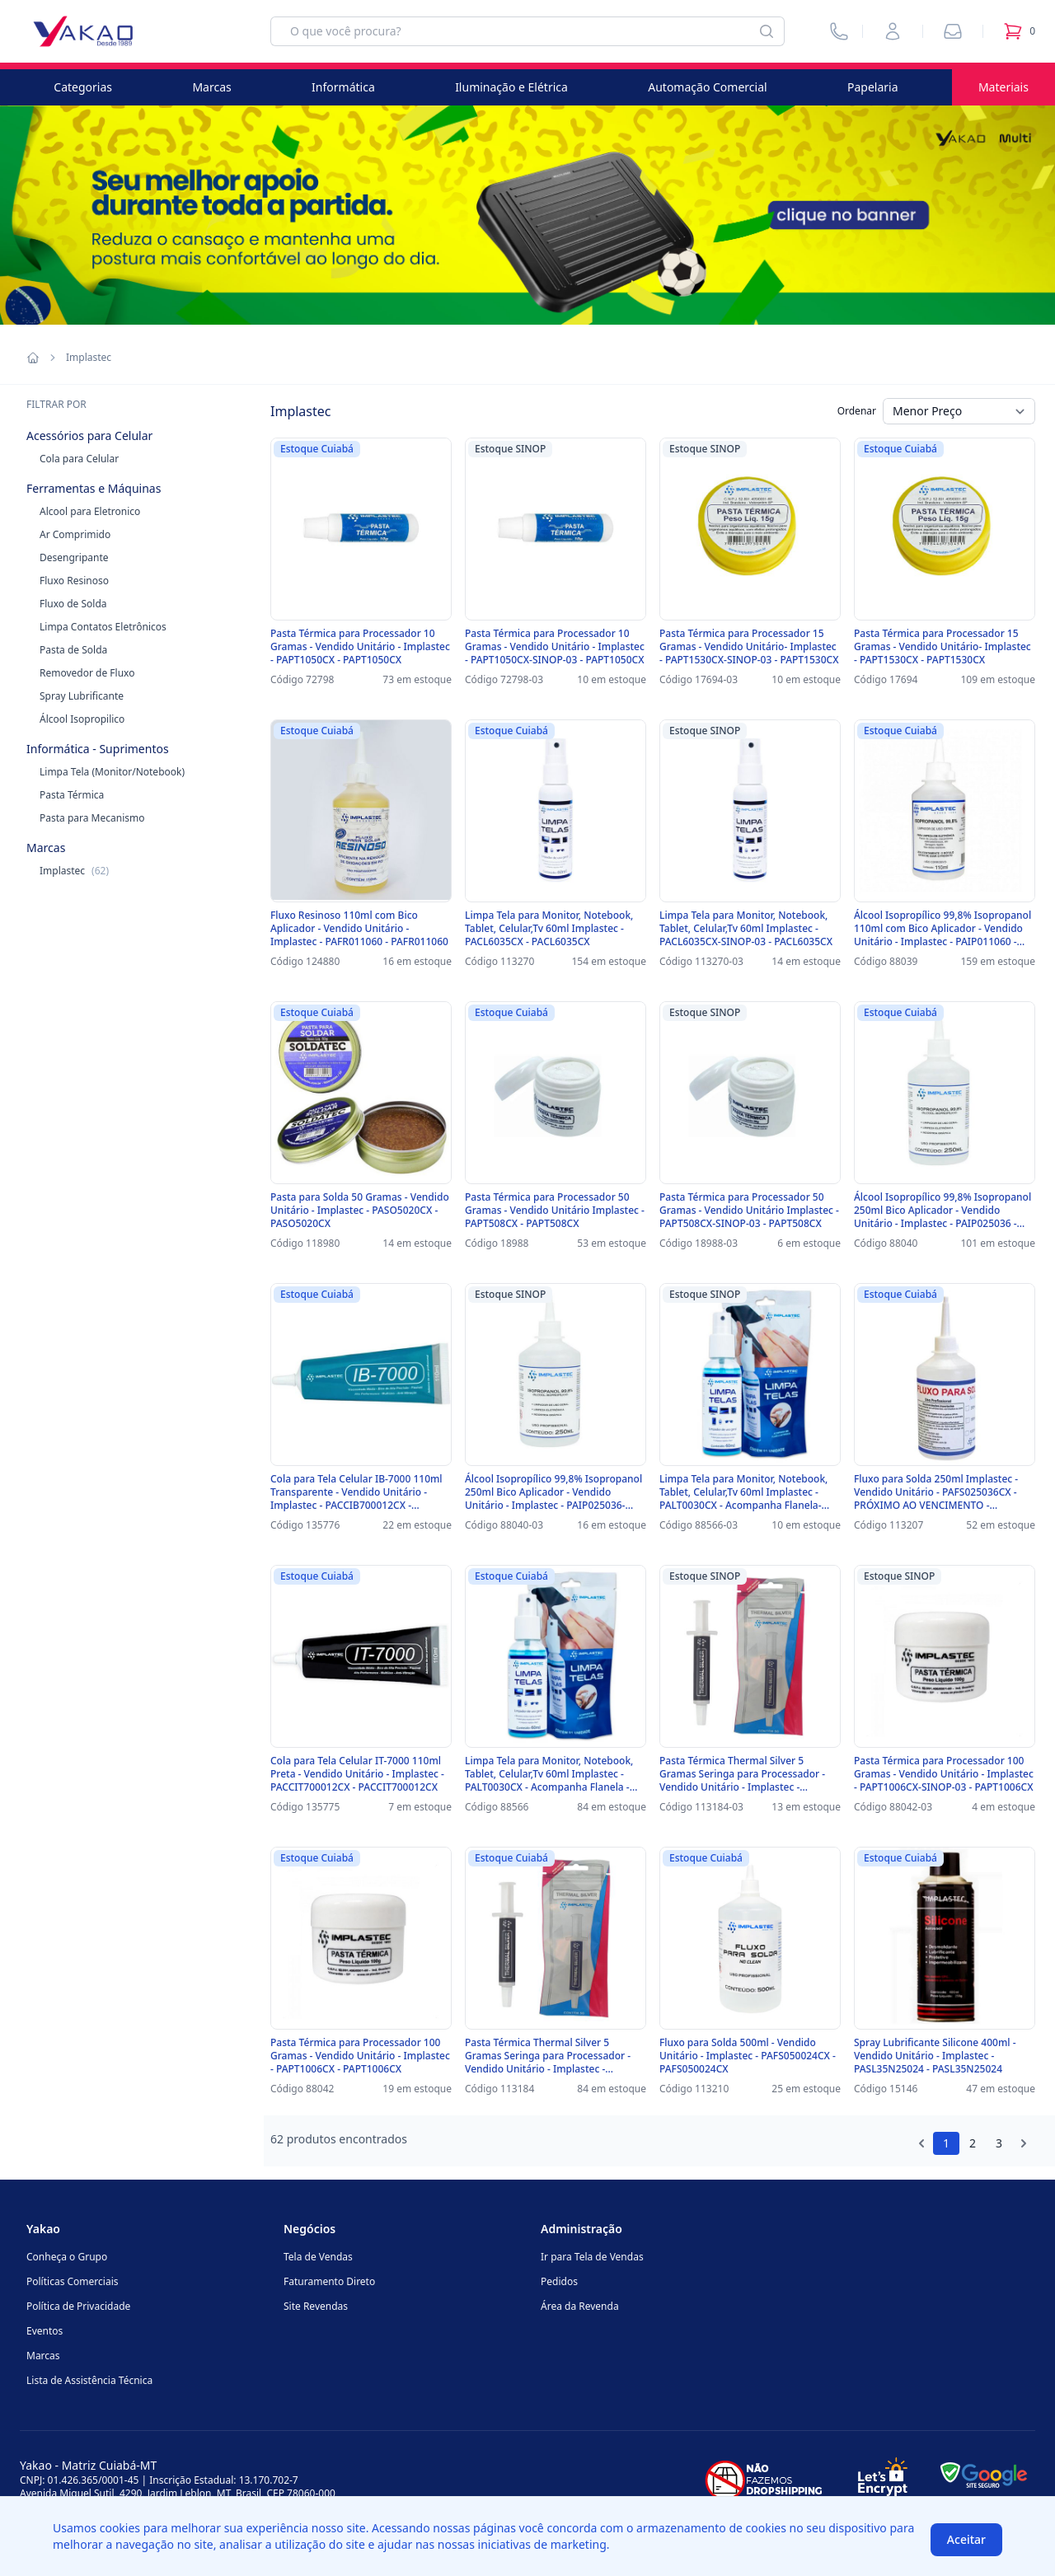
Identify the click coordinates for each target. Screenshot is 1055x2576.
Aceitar (966, 2539)
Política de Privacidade (78, 2306)
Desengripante (74, 557)
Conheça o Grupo (66, 2257)
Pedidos (559, 2281)
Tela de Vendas (318, 2257)
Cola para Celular (79, 459)
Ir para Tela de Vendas (592, 2257)
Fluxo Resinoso (74, 581)
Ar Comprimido (75, 534)
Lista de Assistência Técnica (89, 2380)
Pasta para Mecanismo (92, 818)
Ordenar (856, 411)
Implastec (74, 871)
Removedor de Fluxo (87, 673)
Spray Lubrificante (82, 696)
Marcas (211, 87)
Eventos (44, 2331)
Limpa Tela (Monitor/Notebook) (112, 772)
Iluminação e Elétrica (511, 87)
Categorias (83, 87)
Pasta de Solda (73, 650)
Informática (343, 87)
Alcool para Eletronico (90, 511)
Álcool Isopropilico (82, 719)
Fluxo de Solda (73, 604)
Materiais (1003, 87)
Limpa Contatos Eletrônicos (103, 627)
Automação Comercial (707, 87)
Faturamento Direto (329, 2281)
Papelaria (872, 87)
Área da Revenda (580, 2306)
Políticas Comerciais (72, 2281)
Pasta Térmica (72, 795)
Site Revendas (316, 2306)
